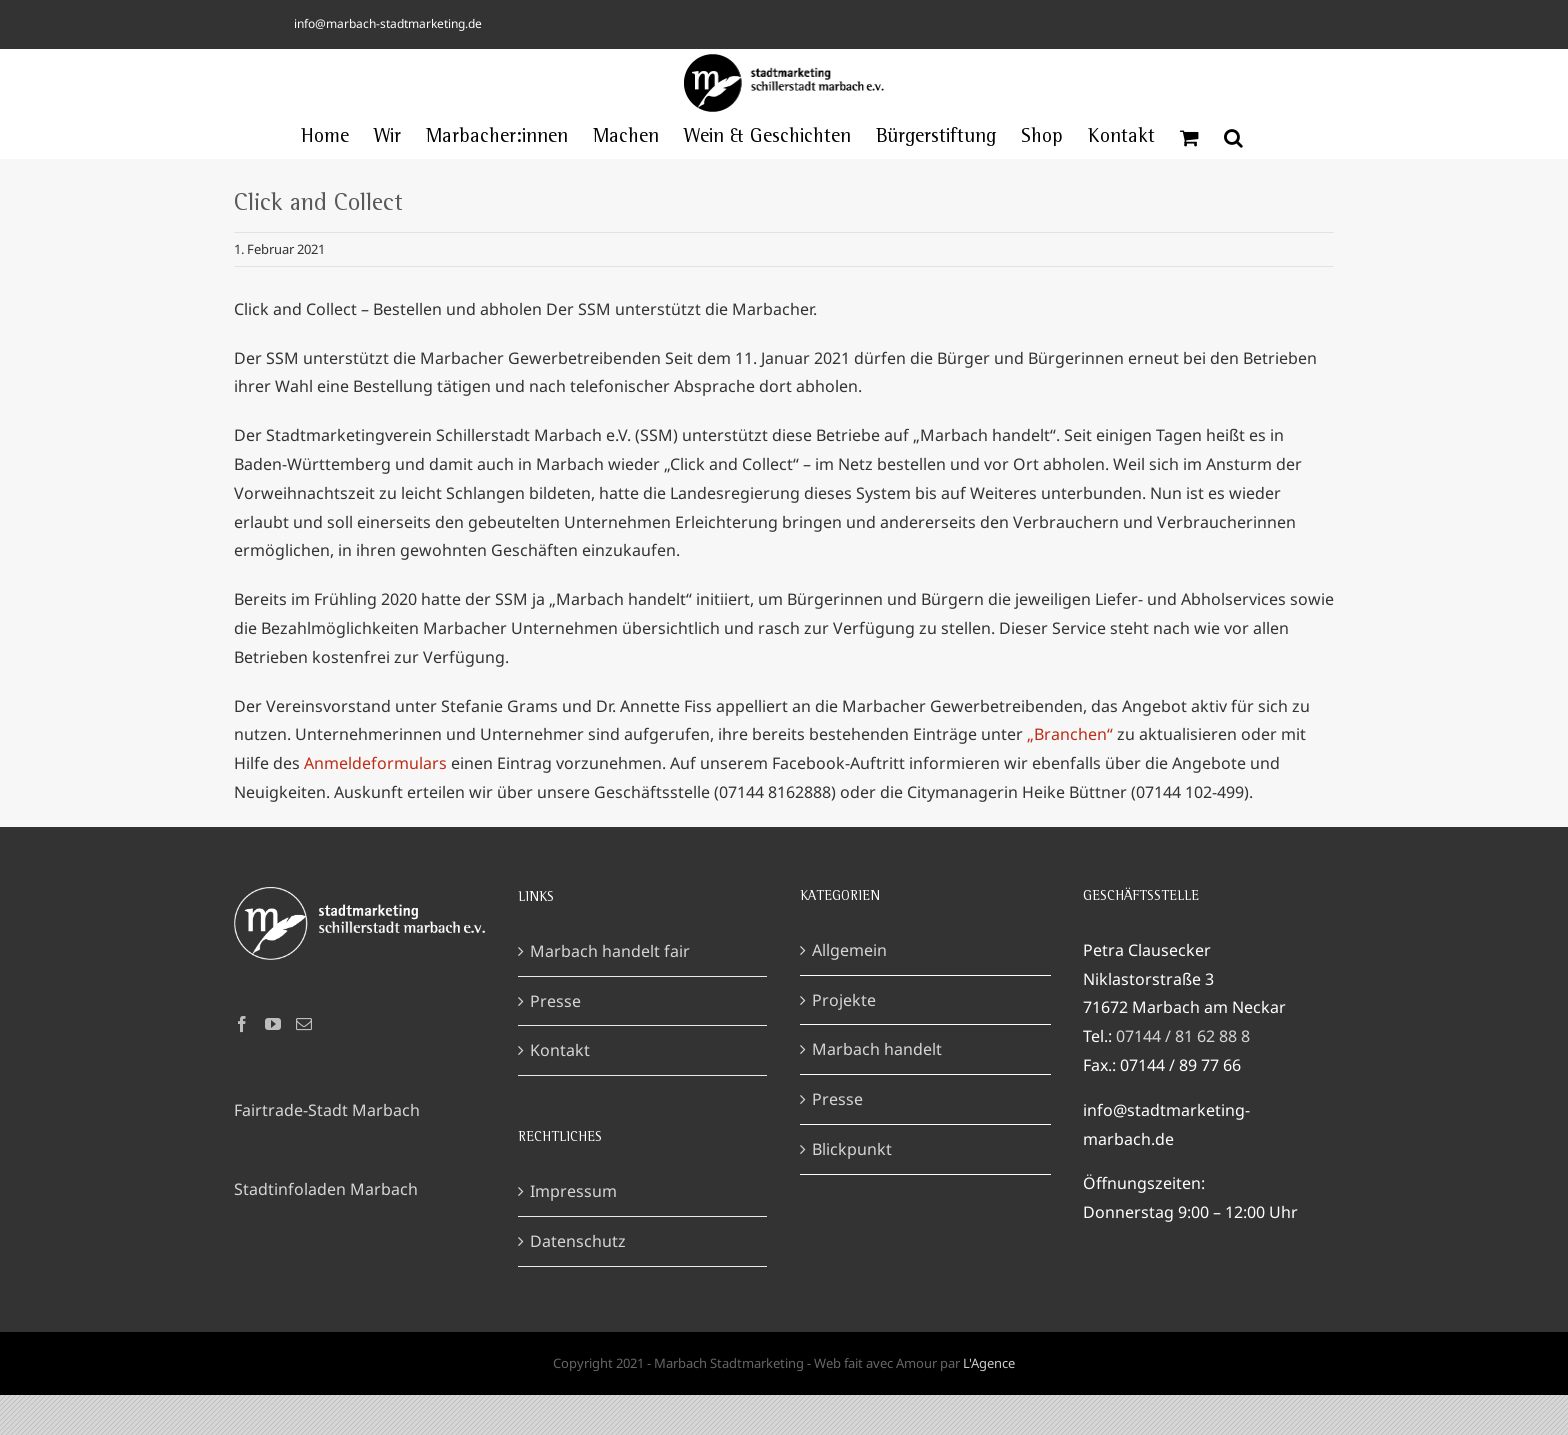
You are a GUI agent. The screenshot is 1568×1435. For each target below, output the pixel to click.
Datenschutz (578, 1281)
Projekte (844, 1039)
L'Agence (989, 1403)
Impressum (573, 1231)
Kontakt (560, 1090)
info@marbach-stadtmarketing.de (388, 23)
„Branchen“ (1070, 734)
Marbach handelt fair (610, 991)
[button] (1233, 138)
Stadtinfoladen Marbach (326, 1229)
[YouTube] (273, 1064)
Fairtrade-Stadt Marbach (327, 1150)
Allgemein (849, 990)
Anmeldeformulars (377, 763)
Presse (555, 1040)
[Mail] (304, 1064)
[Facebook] (242, 1064)
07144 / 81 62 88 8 (1183, 1076)
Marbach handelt (877, 1089)
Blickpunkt (852, 1189)
